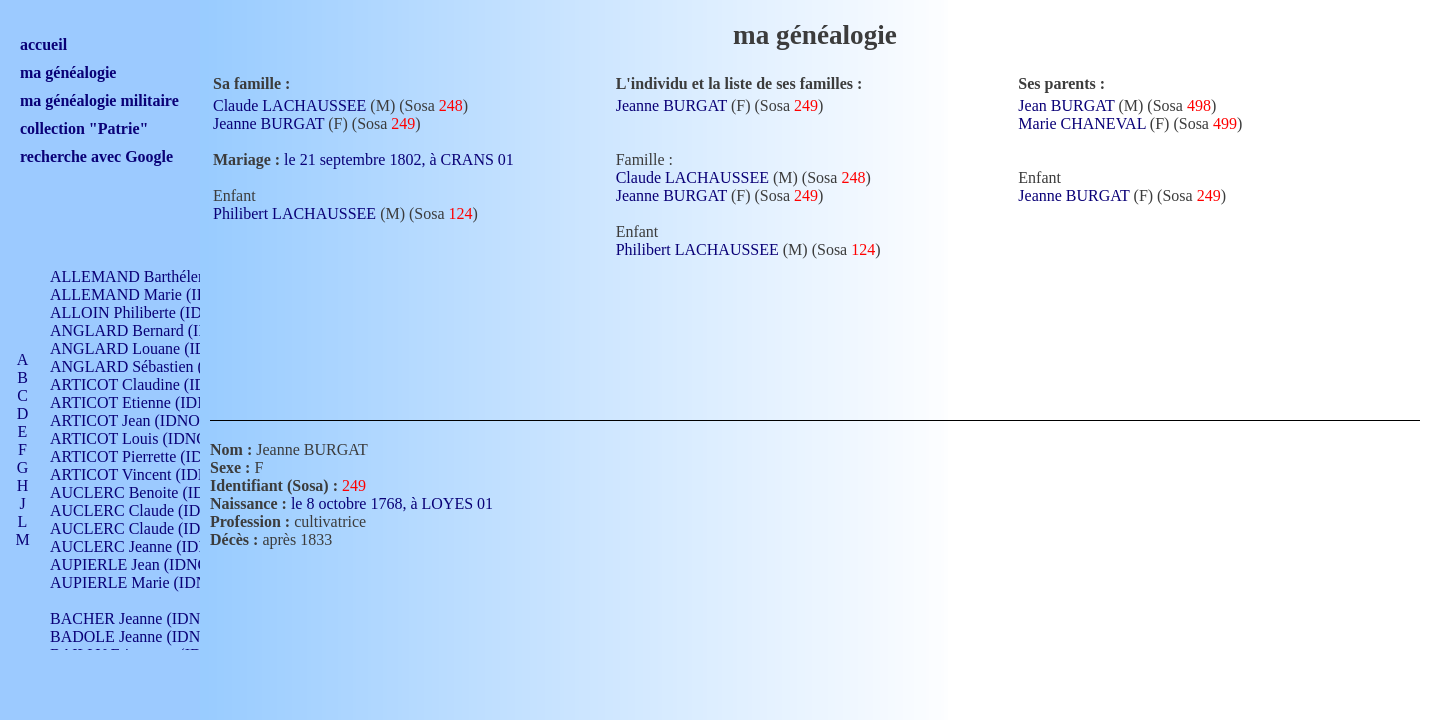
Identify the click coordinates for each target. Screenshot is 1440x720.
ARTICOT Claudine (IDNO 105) (156, 384)
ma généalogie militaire (99, 100)
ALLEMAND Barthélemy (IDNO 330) (175, 276)
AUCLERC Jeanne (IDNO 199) (152, 546)
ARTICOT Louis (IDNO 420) (145, 438)
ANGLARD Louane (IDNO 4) (148, 348)
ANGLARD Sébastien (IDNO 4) (155, 366)
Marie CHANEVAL (1082, 123)
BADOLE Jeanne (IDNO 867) (147, 636)
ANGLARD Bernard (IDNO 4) (150, 330)
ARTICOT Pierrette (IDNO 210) (154, 456)
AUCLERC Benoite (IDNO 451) (155, 492)
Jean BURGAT (1066, 105)
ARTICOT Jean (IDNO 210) (141, 420)
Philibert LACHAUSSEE (294, 213)
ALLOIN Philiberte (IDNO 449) (154, 312)
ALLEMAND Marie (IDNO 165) (157, 294)
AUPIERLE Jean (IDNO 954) (146, 564)
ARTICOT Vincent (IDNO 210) (152, 474)
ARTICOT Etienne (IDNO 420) (152, 402)
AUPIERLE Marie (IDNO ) (139, 582)
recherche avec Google (96, 156)
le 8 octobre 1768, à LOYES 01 (404, 503)
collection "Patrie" (84, 128)
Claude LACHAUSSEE (289, 105)
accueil (43, 44)
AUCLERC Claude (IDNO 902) (153, 510)
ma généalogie (68, 72)
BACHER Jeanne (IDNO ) (135, 618)
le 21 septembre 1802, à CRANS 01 (411, 159)
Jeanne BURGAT (268, 123)
